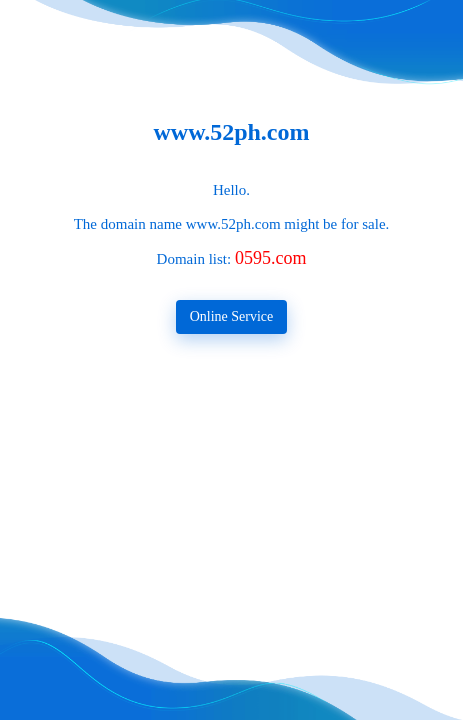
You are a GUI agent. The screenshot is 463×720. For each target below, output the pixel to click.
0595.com (271, 258)
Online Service (232, 316)
